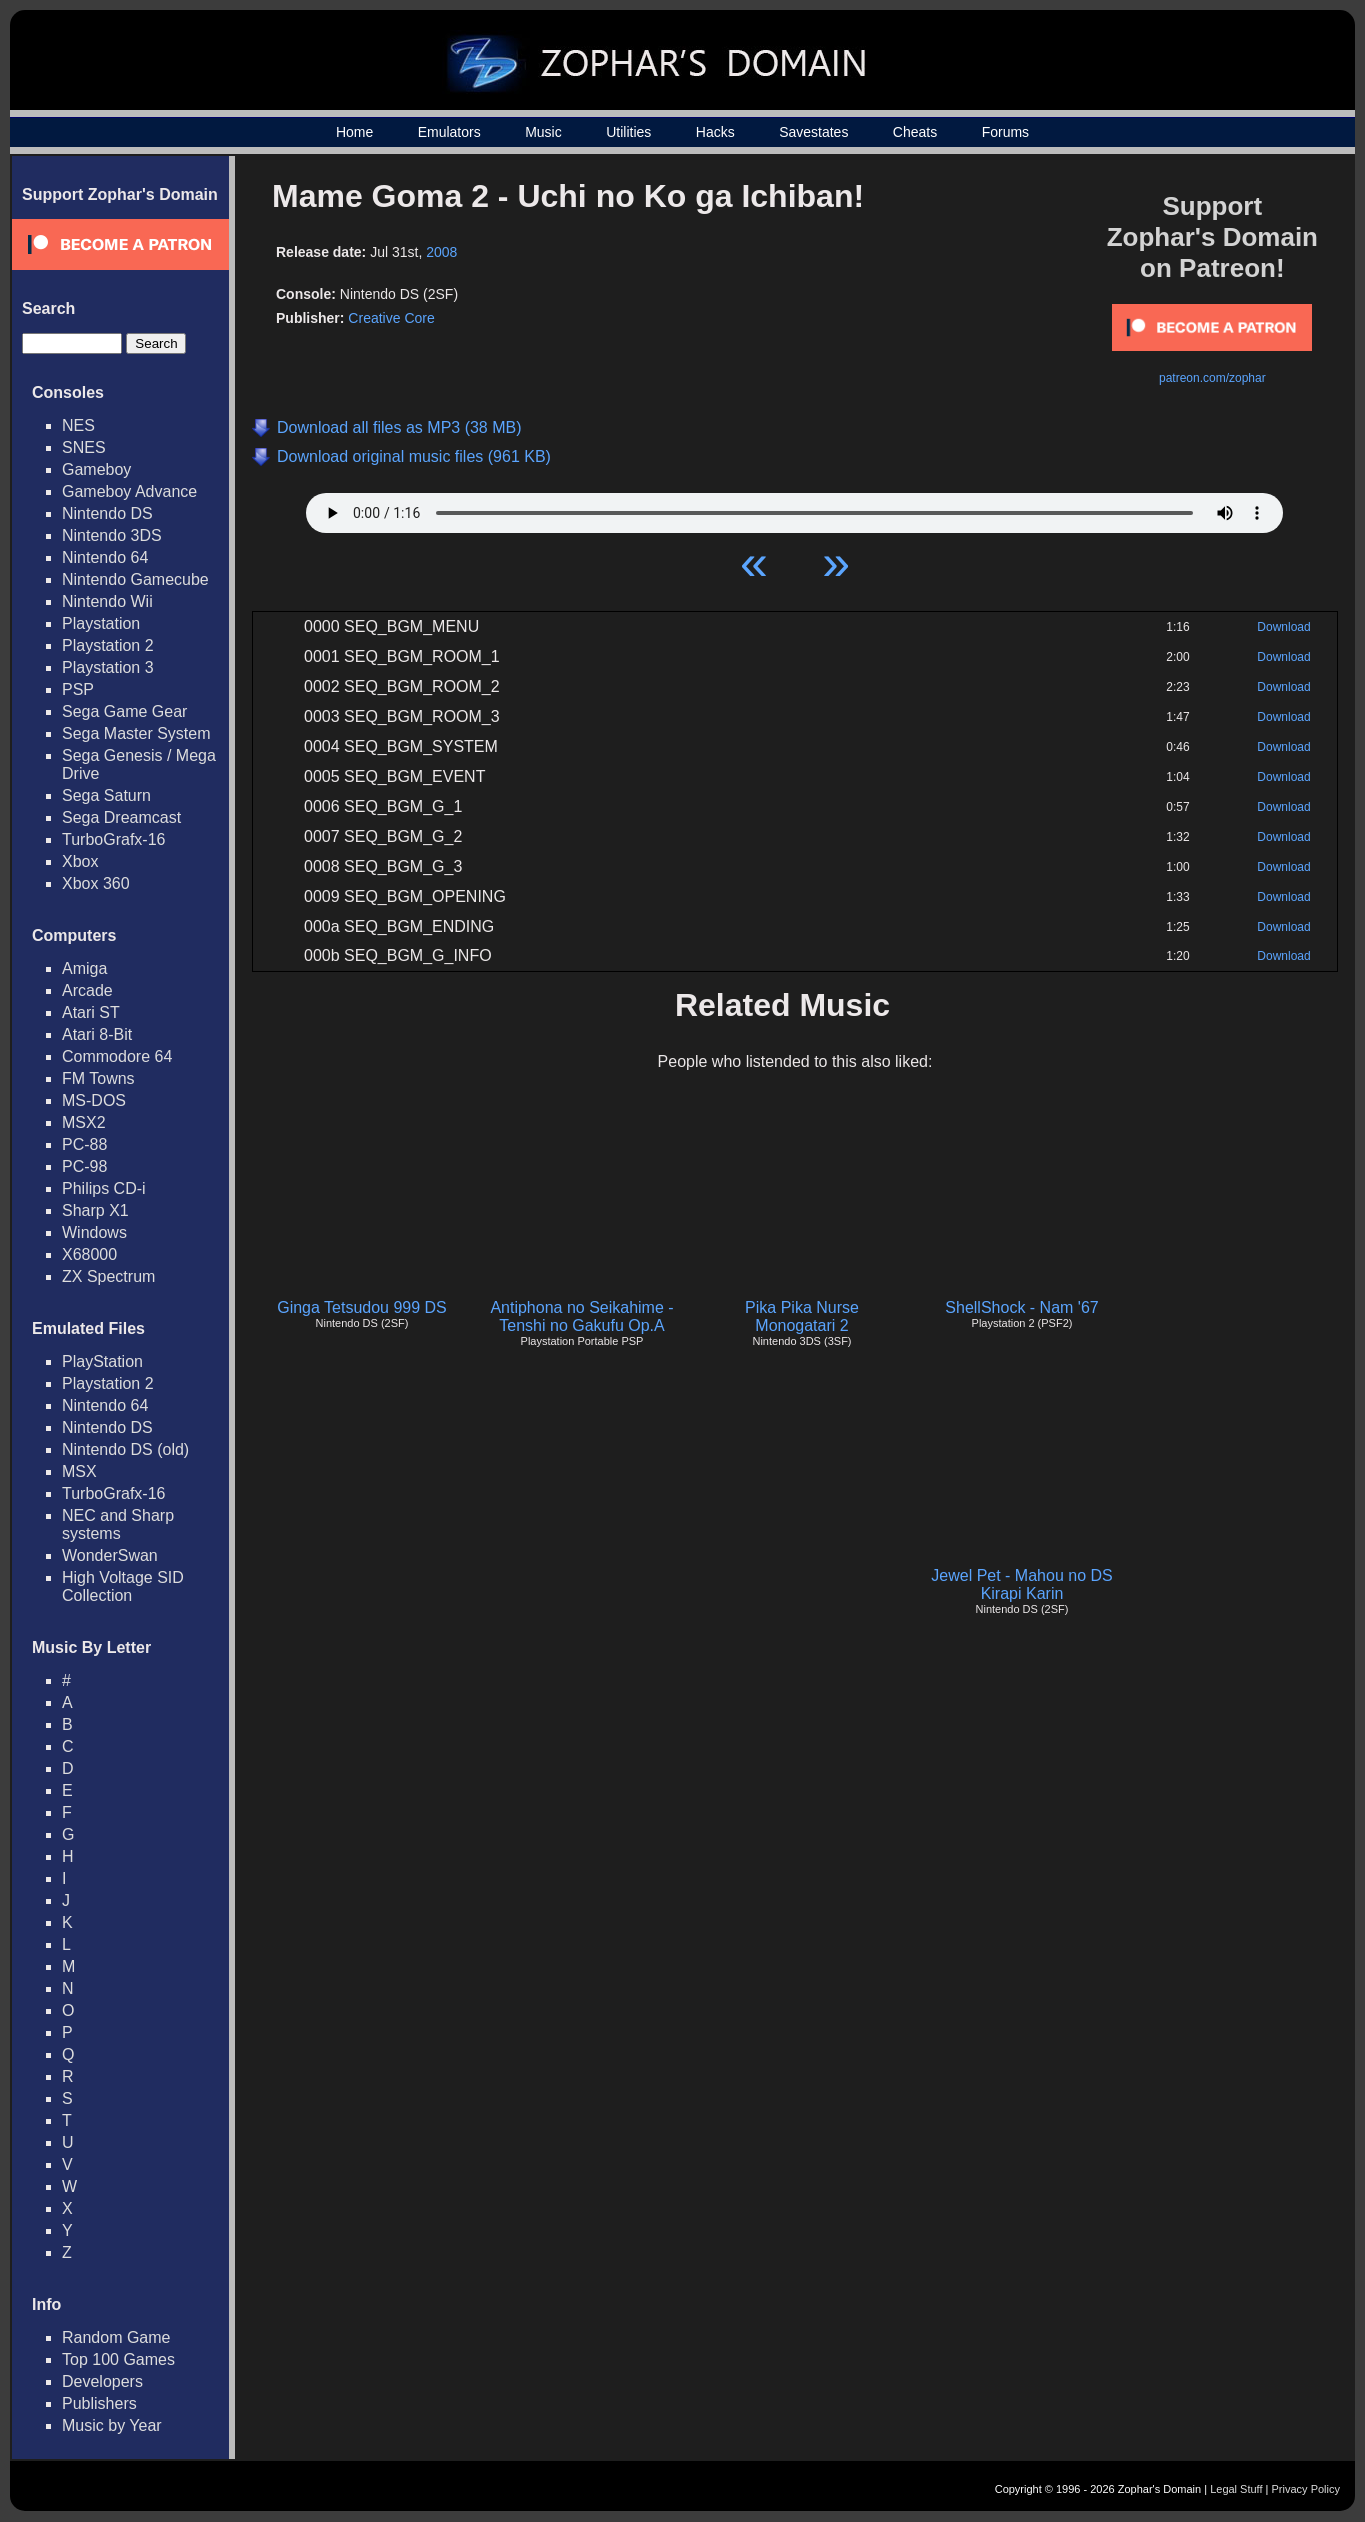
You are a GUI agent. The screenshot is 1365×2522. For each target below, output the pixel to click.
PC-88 (84, 1144)
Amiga (84, 968)
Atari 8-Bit (97, 1034)
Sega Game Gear (124, 711)
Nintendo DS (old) (125, 1449)
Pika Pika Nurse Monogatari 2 (802, 1316)
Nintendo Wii (107, 601)
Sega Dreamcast (121, 817)
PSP (78, 689)
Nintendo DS (107, 513)
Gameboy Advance (129, 491)
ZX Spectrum (108, 1276)
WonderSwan (110, 1555)
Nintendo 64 (105, 557)
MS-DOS (94, 1100)
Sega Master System (136, 733)
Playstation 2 (108, 645)
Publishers (99, 2403)
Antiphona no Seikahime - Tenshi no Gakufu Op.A (581, 1316)
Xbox (80, 861)
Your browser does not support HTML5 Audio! (794, 508)
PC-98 (84, 1166)
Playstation (101, 623)
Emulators (449, 132)
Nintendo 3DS (112, 535)
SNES (84, 447)
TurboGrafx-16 (113, 839)
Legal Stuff (1236, 2489)
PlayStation (102, 1361)
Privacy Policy (1306, 2489)
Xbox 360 (96, 883)
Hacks (715, 132)
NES (78, 425)
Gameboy (96, 469)
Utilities (628, 132)
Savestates (813, 132)
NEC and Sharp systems (118, 1524)
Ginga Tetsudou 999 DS (362, 1307)
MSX (79, 1471)
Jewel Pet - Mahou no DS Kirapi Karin (1021, 1584)
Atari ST (91, 1012)
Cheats (915, 132)
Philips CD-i (104, 1188)
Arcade (87, 990)
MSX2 (84, 1122)
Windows (94, 1232)
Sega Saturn (106, 795)
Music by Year (112, 2425)
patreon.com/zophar (1212, 378)
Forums (1005, 132)
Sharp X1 (95, 1210)
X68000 (89, 1254)
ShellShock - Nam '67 (1021, 1307)
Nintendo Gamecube (135, 579)
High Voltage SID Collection (123, 1586)
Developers (102, 2381)
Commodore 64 (117, 1056)
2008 (441, 252)
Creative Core (391, 318)
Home (354, 132)
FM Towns (98, 1078)
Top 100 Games (118, 2359)
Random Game (116, 2337)
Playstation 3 (108, 667)
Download (1283, 627)
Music (543, 132)
